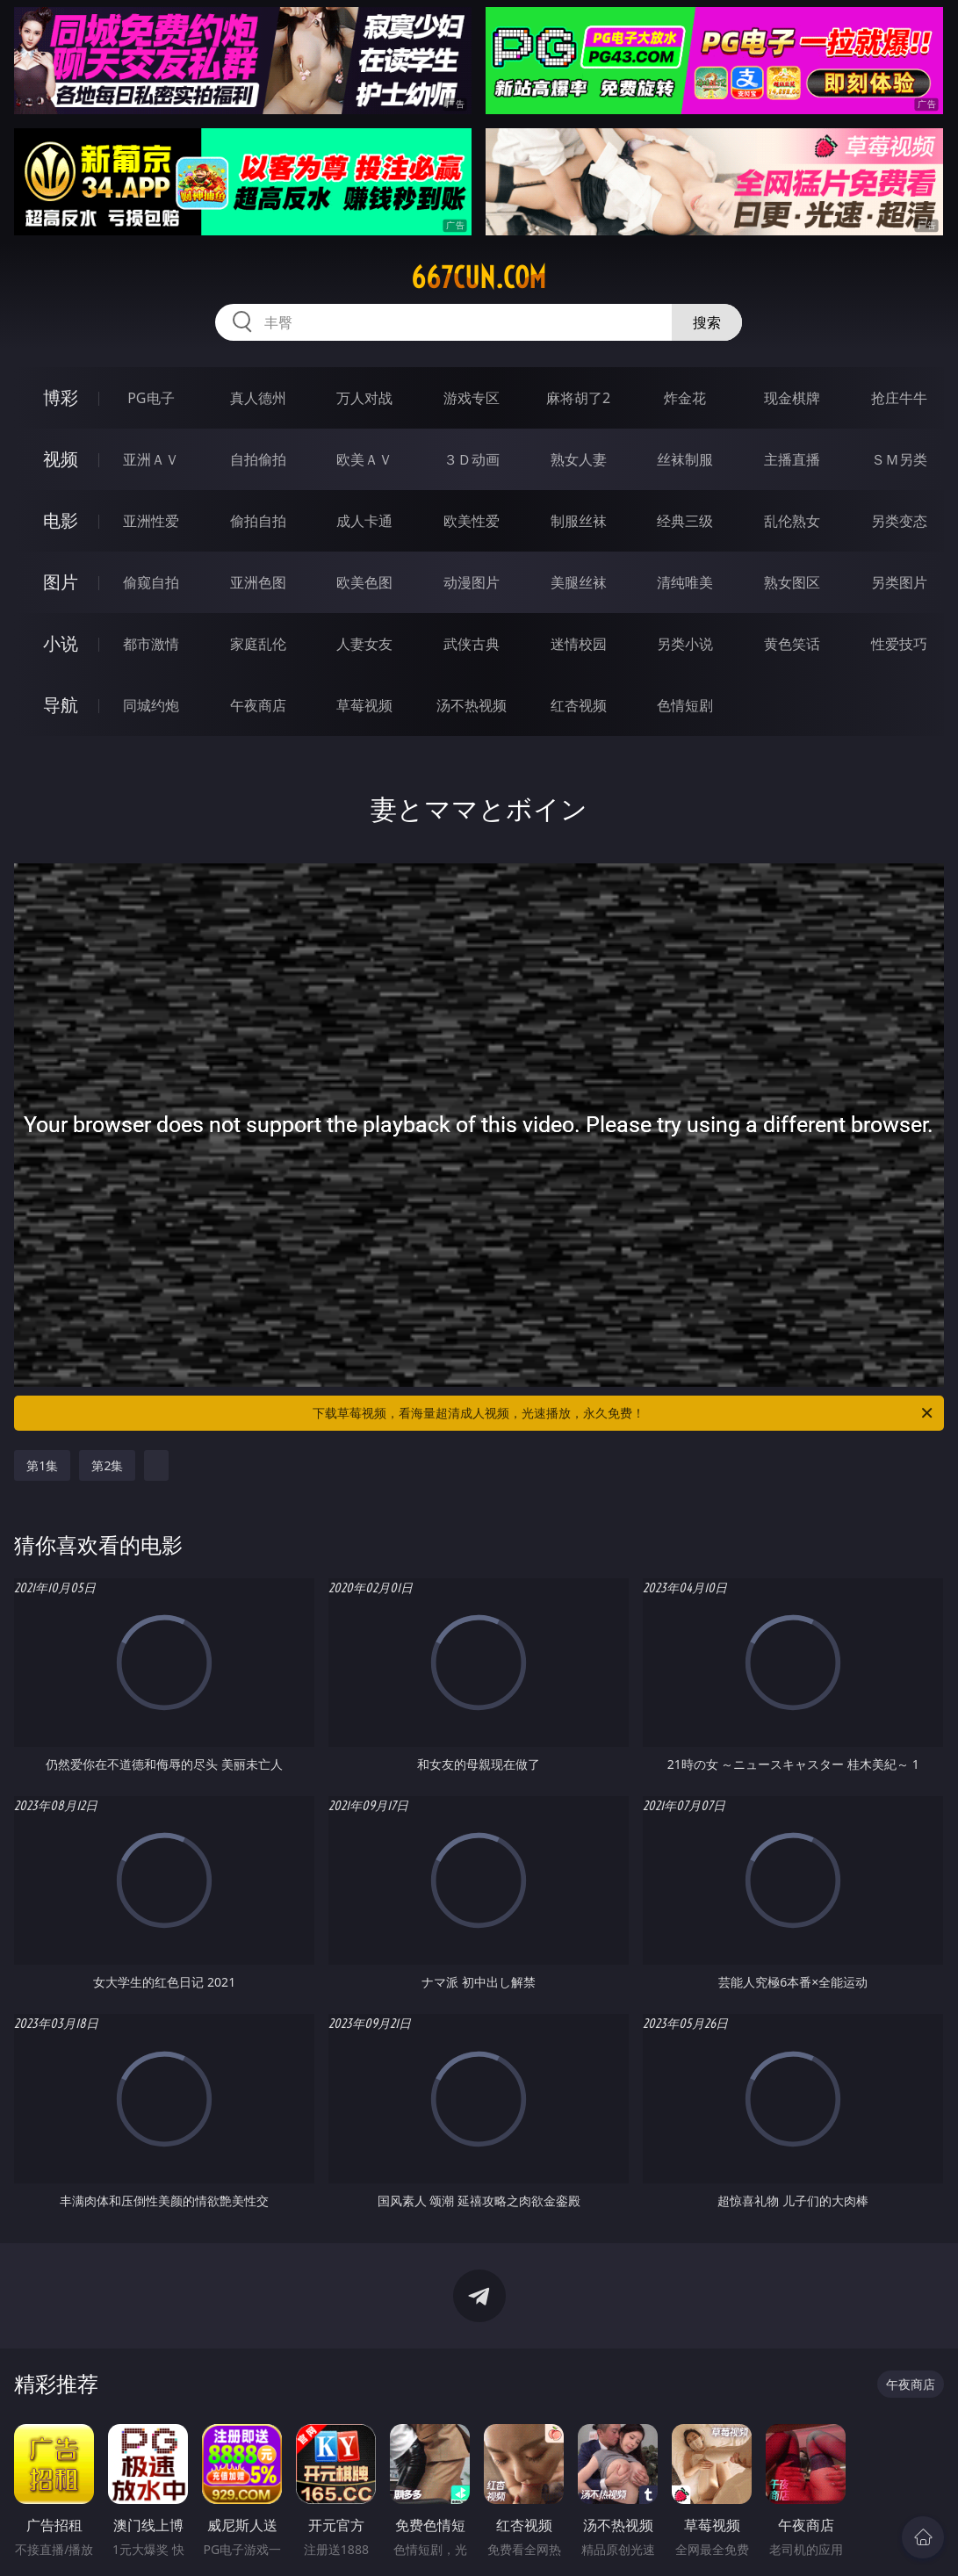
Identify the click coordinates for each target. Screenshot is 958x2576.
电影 (60, 520)
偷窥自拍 (151, 582)
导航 (60, 705)
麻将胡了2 (578, 398)
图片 (60, 582)
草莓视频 (364, 705)
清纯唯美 (685, 582)
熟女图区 (792, 582)
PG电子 (150, 398)
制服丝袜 (579, 520)
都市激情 (151, 643)
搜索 (707, 322)
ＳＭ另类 (899, 459)
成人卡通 (364, 520)
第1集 (42, 1465)
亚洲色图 (258, 582)
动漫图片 (471, 582)
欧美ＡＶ (364, 459)
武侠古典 (471, 643)
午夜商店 (258, 705)
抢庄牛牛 (899, 398)
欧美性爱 (471, 520)
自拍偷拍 (258, 459)
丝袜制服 (685, 459)
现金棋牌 (792, 398)
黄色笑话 (792, 643)
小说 (60, 643)
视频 (60, 459)
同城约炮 (151, 705)
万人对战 (364, 398)
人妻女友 (364, 643)
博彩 (60, 397)
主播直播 (792, 459)
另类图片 (899, 582)
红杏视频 (579, 705)
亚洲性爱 (151, 520)
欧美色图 (364, 582)
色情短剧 (685, 705)
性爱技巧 (899, 643)
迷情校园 (579, 643)
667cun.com (478, 277)
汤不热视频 (471, 705)
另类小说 (685, 643)
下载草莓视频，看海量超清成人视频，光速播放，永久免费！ (623, 1413)
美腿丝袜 (579, 582)
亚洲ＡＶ (151, 459)
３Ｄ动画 (471, 459)
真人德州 (258, 398)
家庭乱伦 (258, 643)
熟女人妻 (579, 459)
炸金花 (685, 398)
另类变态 (899, 520)
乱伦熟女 (792, 520)
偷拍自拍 (258, 520)
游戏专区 (471, 398)
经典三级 (685, 520)
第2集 (107, 1465)
